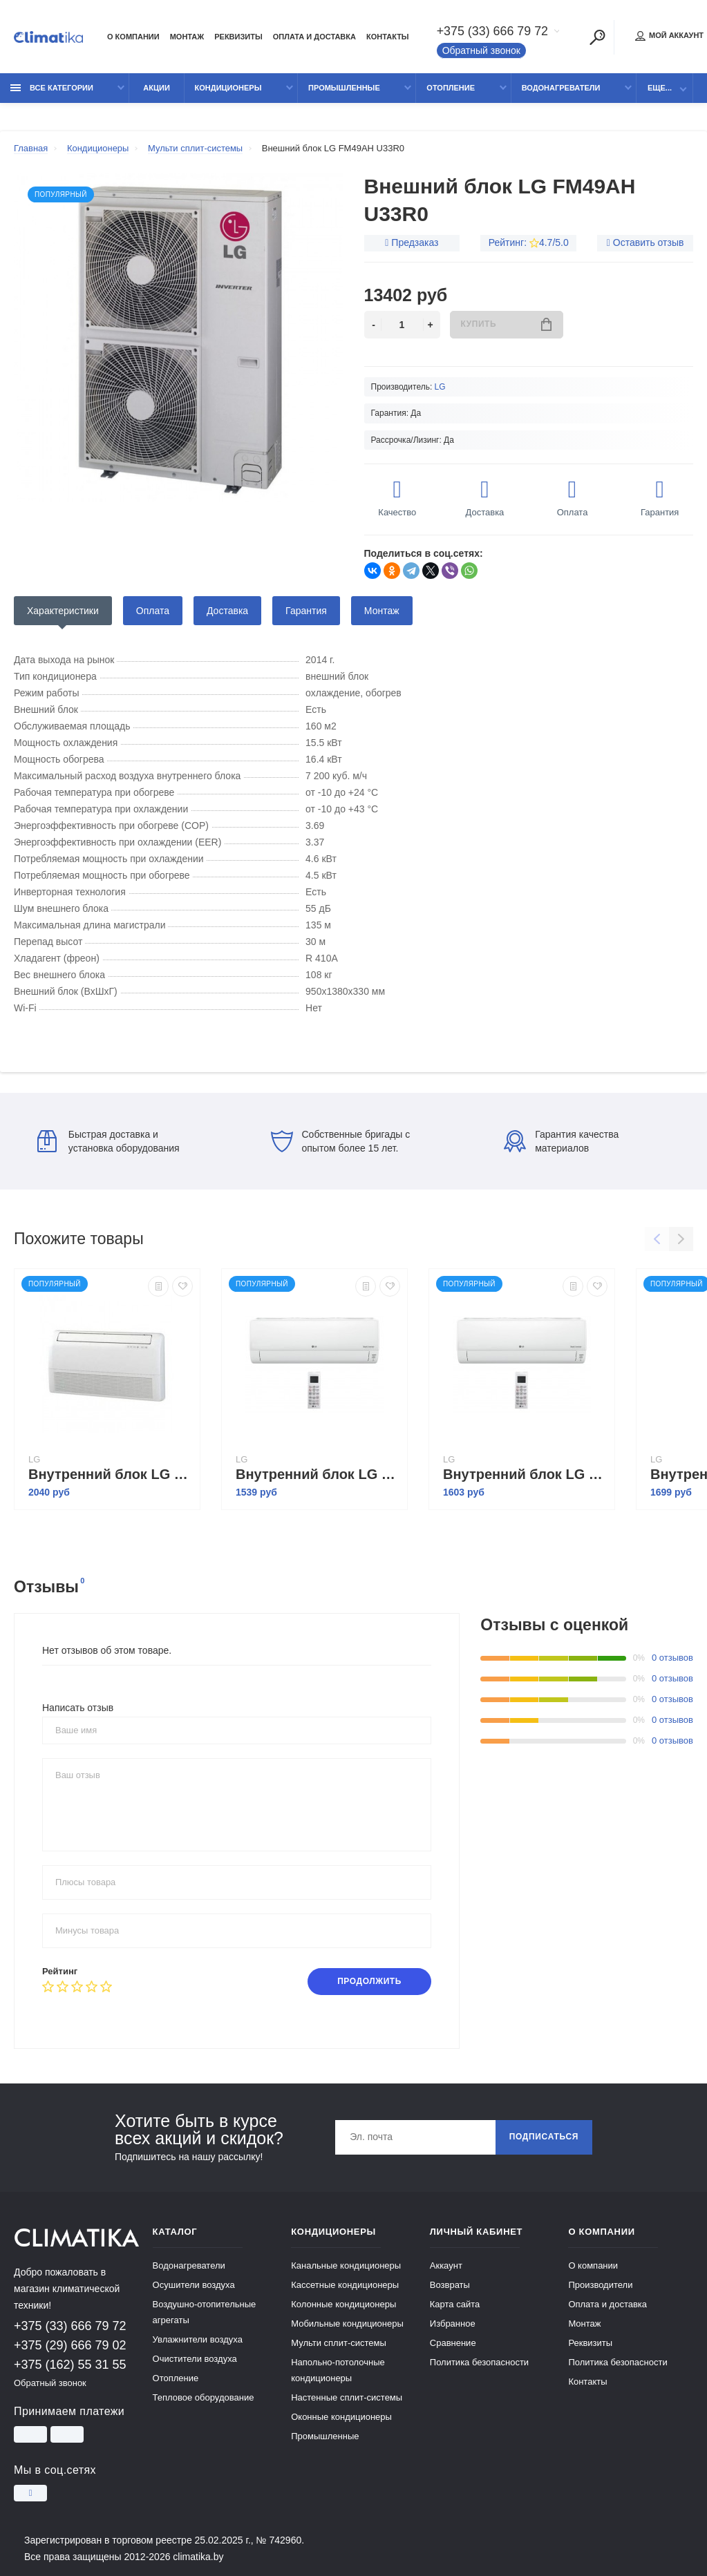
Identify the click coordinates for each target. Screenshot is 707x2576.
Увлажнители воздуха (198, 2339)
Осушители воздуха (194, 2285)
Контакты (387, 37)
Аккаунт (446, 2265)
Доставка (227, 611)
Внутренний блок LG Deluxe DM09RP (525, 1474)
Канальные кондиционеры (346, 2265)
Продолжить (369, 1982)
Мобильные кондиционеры (347, 2323)
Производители (600, 2285)
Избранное (452, 2323)
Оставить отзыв (648, 242)
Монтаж (187, 37)
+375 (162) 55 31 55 (70, 2365)
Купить (506, 324)
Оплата (152, 611)
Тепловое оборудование (203, 2397)
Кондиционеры (228, 88)
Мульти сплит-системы (338, 2343)
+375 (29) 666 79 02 (70, 2345)
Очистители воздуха (195, 2359)
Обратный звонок (481, 51)
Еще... (660, 88)
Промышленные (344, 88)
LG (440, 387)
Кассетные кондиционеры (345, 2285)
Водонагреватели (561, 88)
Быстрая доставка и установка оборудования (108, 1141)
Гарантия (306, 611)
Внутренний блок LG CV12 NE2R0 (110, 1474)
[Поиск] (598, 37)
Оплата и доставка (314, 37)
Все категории (51, 88)
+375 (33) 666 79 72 (493, 32)
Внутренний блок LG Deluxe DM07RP (318, 1474)
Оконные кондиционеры (341, 2417)
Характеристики (63, 611)
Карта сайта (455, 2304)
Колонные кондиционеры (343, 2304)
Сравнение (453, 2343)
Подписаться (543, 2138)
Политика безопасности (479, 2362)
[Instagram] (30, 2492)
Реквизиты (238, 37)
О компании (133, 37)
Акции (156, 88)
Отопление (450, 88)
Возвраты (450, 2285)
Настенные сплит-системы (346, 2397)
